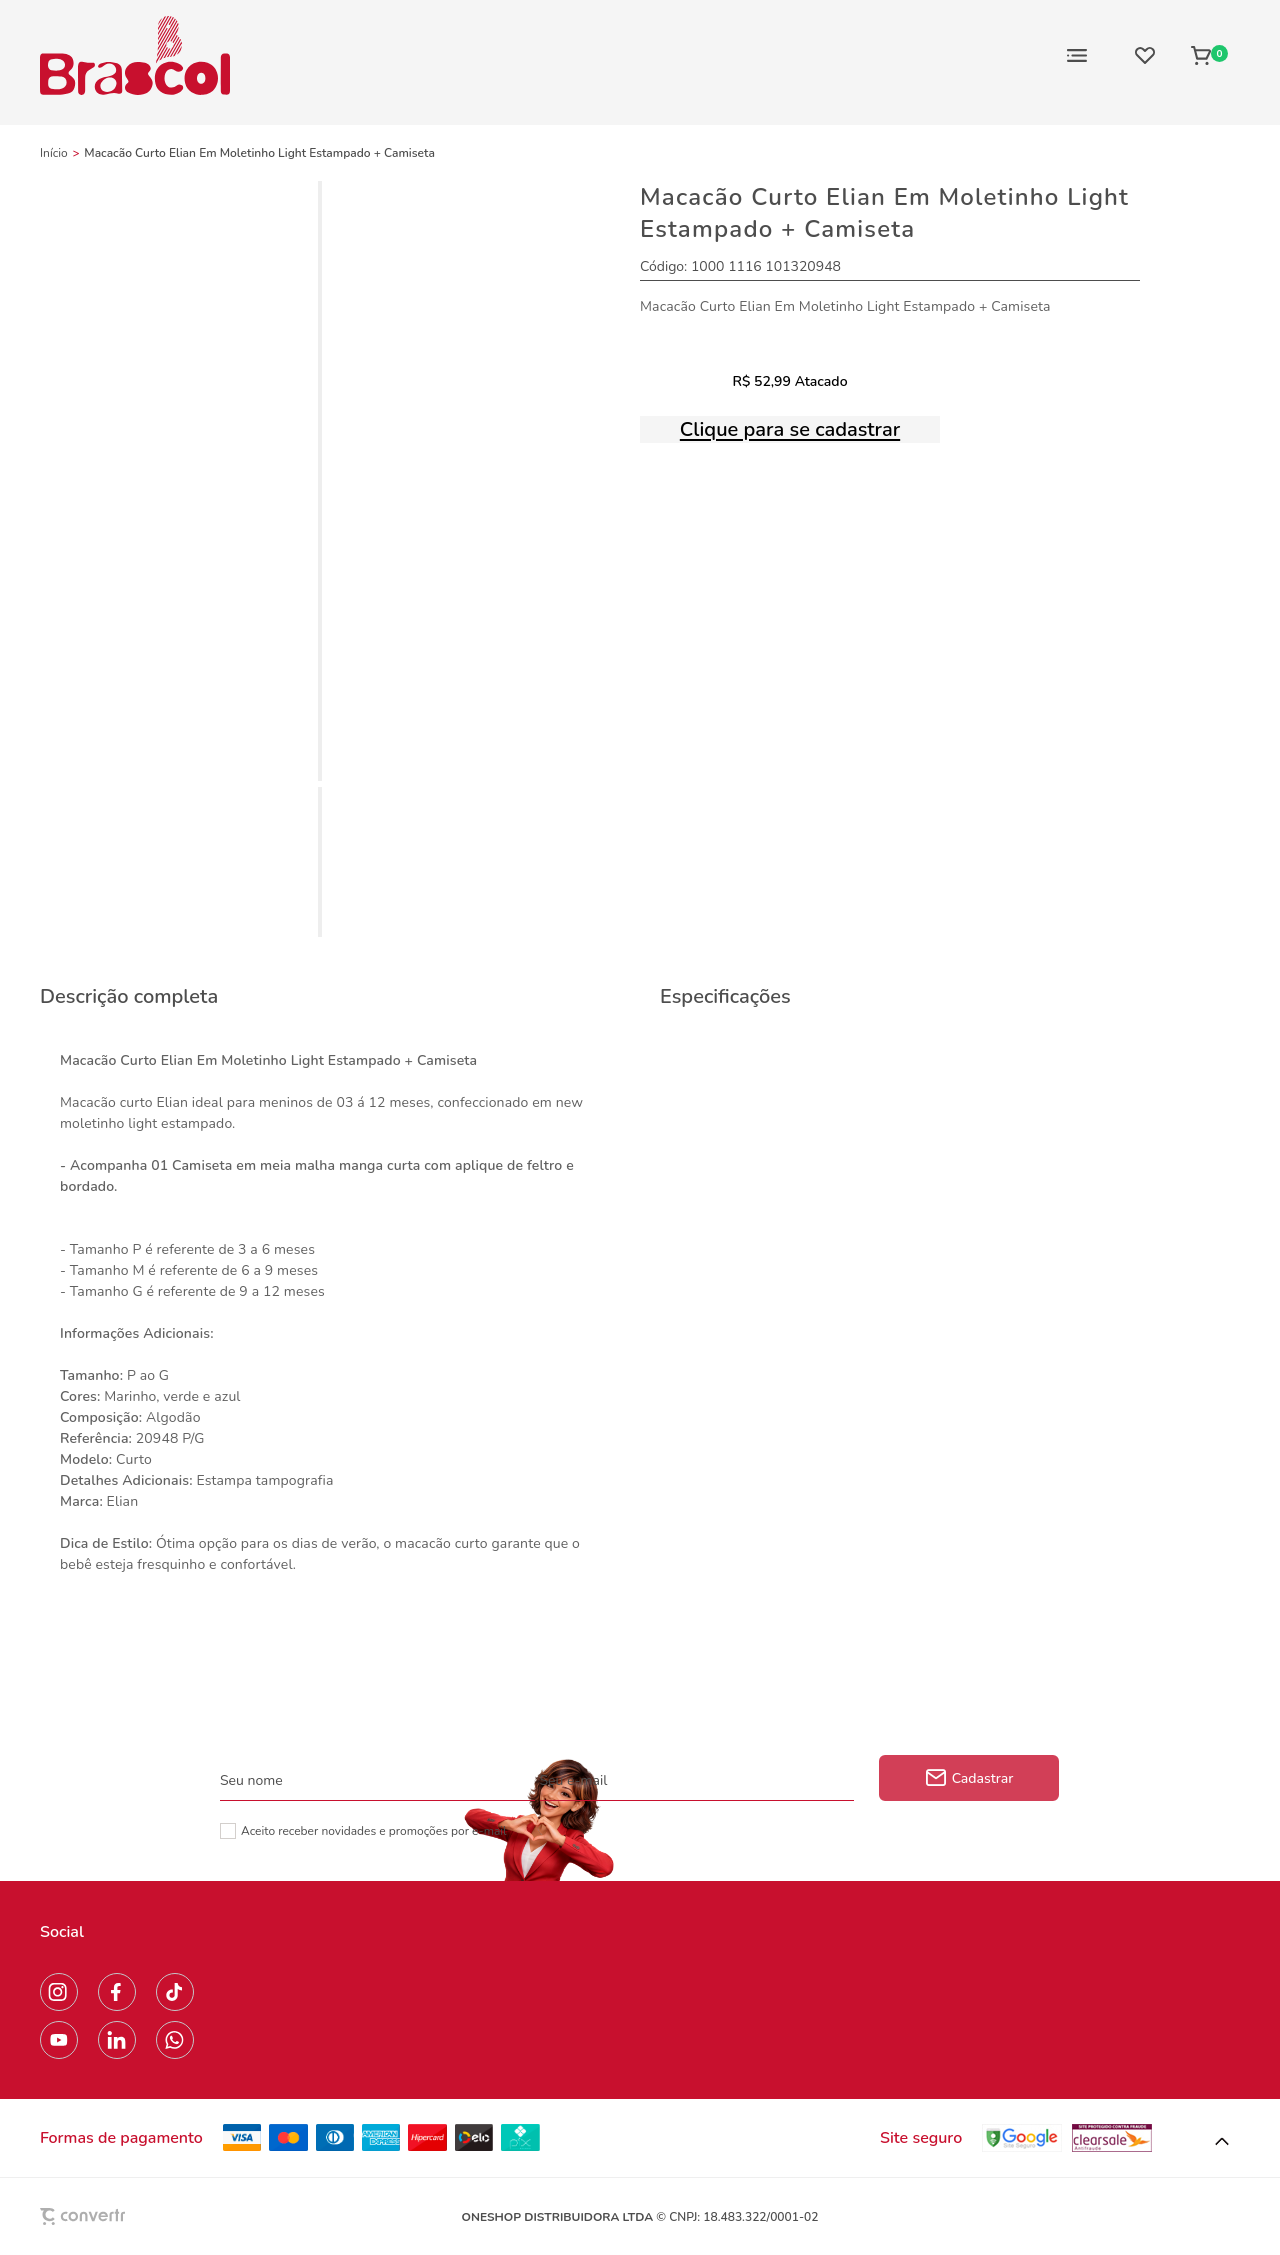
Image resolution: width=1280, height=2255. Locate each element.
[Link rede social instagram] (59, 1992)
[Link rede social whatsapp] (175, 2040)
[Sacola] (1209, 55)
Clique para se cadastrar (790, 429)
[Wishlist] (1145, 55)
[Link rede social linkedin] (117, 2040)
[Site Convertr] (129, 2216)
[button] (1222, 2142)
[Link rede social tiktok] (175, 1992)
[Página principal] (135, 55)
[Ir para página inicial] (54, 153)
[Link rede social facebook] (117, 1992)
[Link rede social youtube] (59, 2040)
